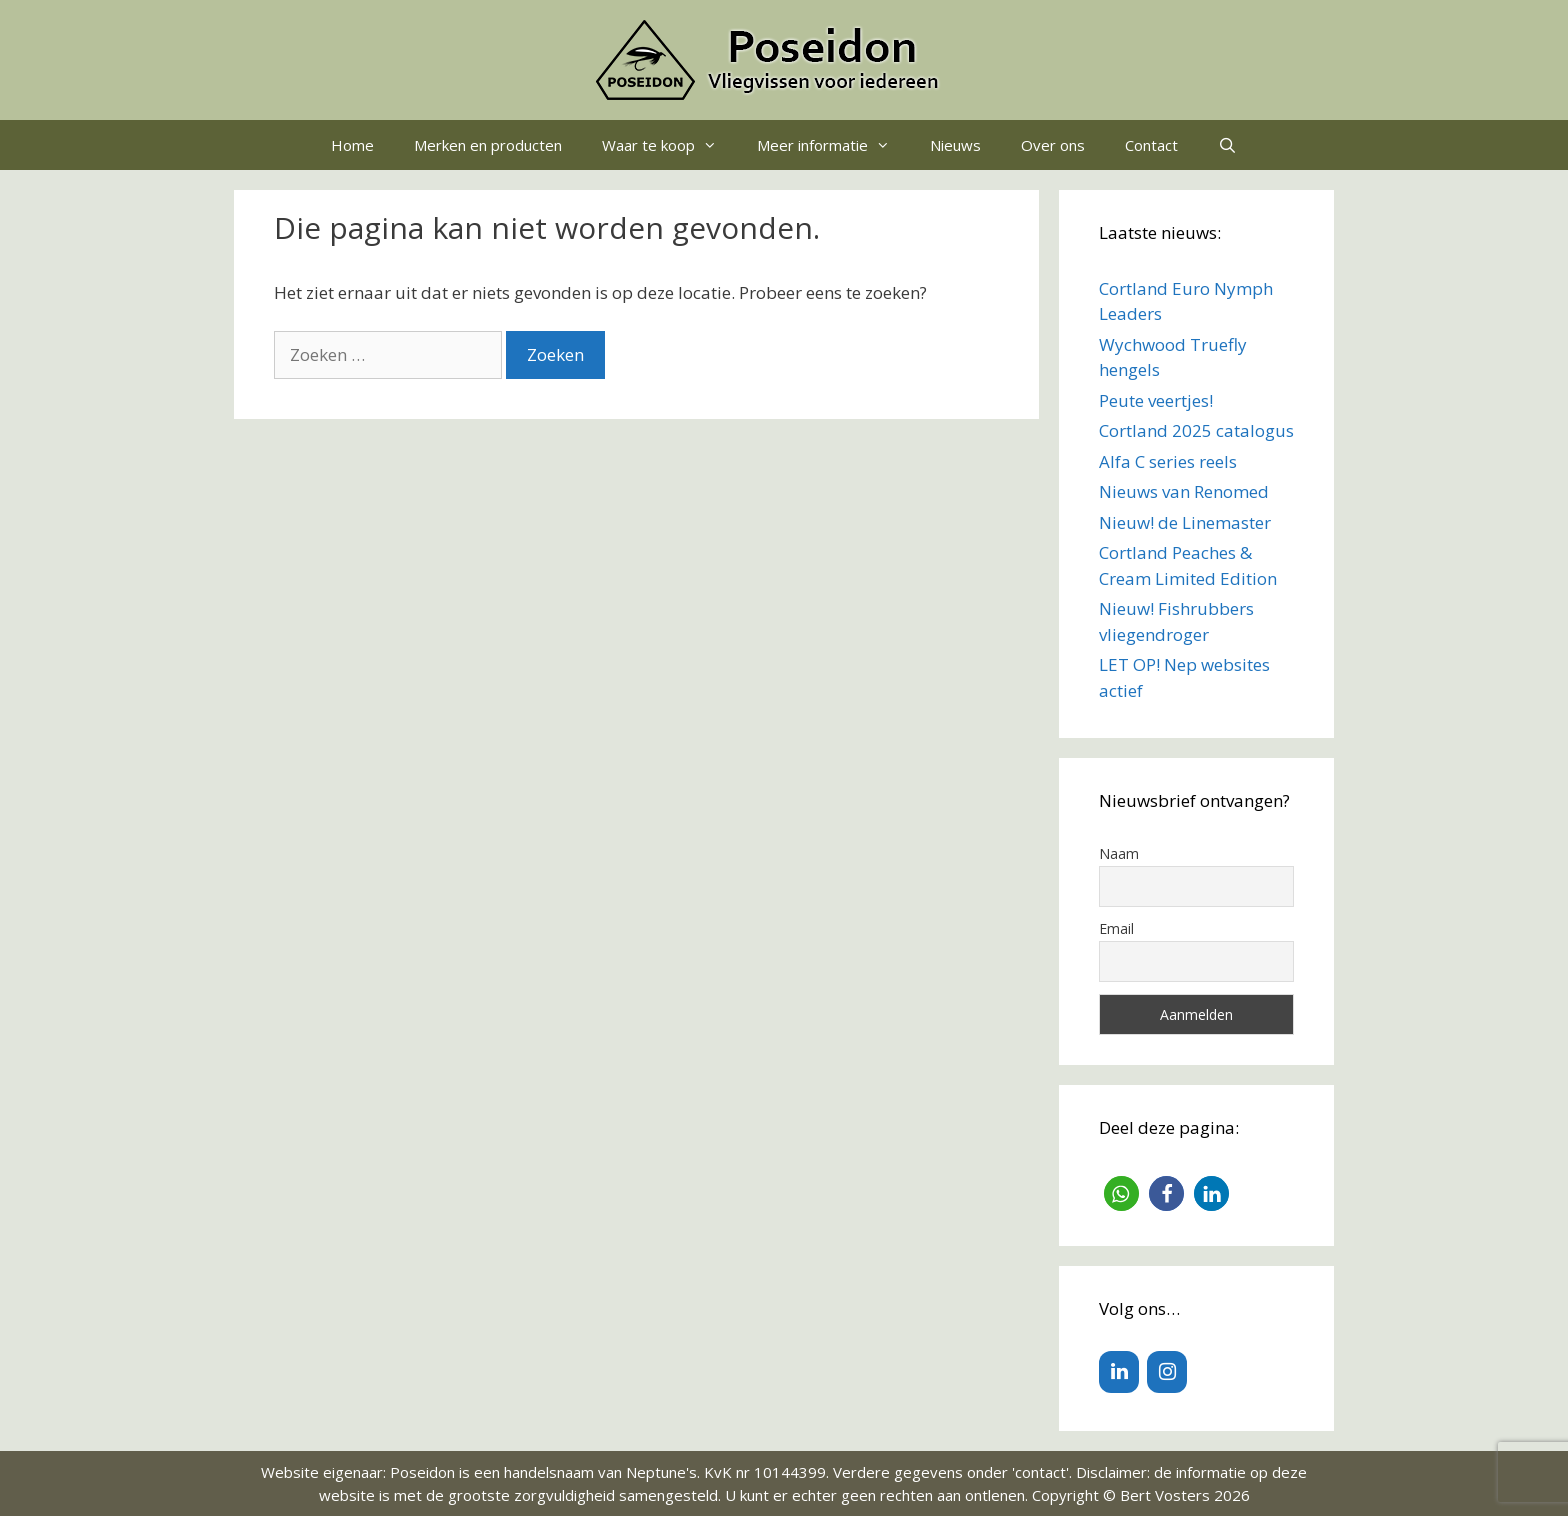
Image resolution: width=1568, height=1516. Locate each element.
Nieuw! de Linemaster (1185, 522)
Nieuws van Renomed (1184, 491)
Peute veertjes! (1156, 400)
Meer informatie (833, 145)
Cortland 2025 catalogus (1196, 430)
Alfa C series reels (1168, 461)
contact (1040, 1472)
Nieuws (955, 145)
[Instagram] (1167, 1372)
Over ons (1053, 145)
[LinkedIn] (1119, 1372)
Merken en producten (488, 145)
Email (1116, 928)
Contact (1151, 145)
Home (352, 145)
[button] (1121, 1193)
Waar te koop (669, 145)
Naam (1119, 853)
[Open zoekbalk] (1227, 145)
